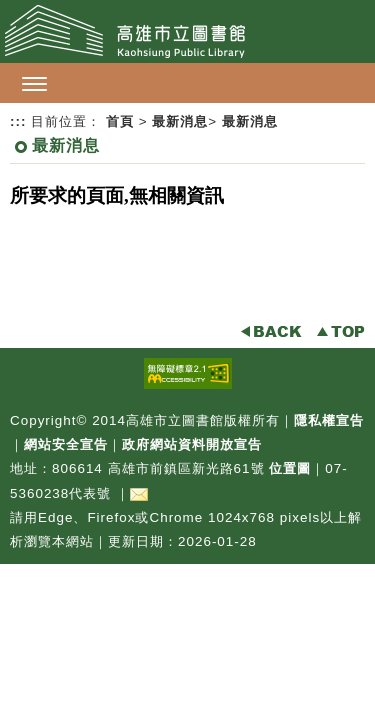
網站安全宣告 (66, 444)
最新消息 (180, 121)
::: (18, 121)
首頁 (120, 121)
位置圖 (290, 468)
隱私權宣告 (329, 420)
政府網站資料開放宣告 (192, 444)
